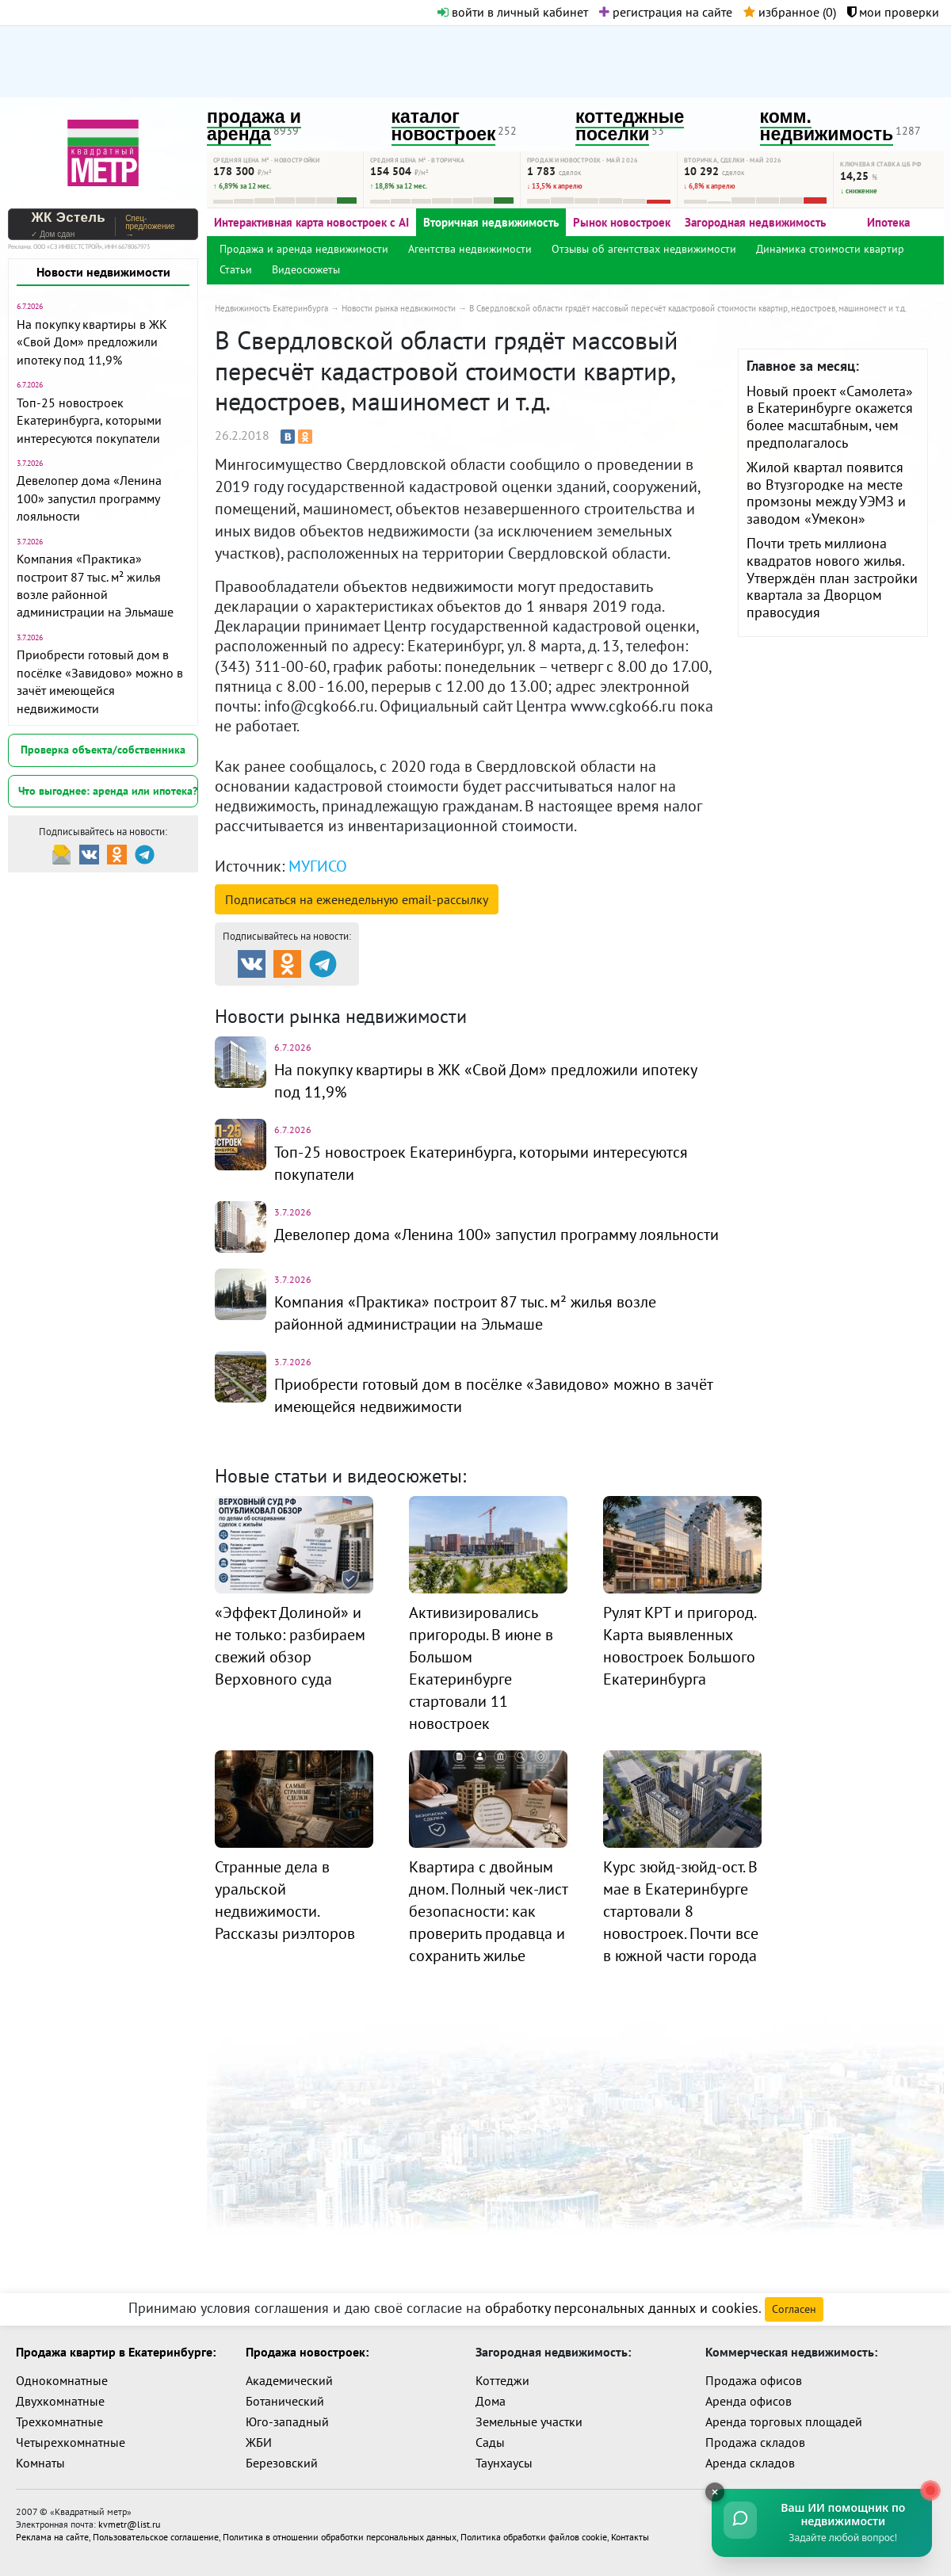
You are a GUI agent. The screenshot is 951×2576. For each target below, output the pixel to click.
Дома (491, 2401)
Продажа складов (755, 2442)
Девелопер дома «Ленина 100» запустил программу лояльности (89, 498)
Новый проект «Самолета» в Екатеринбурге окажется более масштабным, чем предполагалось (830, 417)
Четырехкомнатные (70, 2442)
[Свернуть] (713, 2492)
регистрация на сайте (665, 12)
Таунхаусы (504, 2463)
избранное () (789, 12)
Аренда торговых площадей (783, 2421)
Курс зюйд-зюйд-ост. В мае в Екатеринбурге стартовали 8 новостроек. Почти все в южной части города (680, 1911)
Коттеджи (502, 2380)
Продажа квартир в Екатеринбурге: (116, 2352)
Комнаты (40, 2463)
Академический (289, 2380)
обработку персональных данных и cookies (621, 2308)
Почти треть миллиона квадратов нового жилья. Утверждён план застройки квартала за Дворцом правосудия (832, 577)
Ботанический (285, 2401)
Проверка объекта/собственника (103, 749)
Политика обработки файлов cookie (533, 2537)
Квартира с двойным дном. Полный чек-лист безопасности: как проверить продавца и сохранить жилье (488, 1911)
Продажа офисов (753, 2380)
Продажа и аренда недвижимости (304, 249)
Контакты (630, 2537)
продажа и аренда (254, 125)
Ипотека (888, 222)
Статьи (236, 269)
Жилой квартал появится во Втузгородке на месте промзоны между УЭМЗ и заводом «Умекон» (826, 493)
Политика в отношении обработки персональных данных (339, 2537)
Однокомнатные (62, 2380)
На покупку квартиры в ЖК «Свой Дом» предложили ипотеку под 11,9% (92, 342)
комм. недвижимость (827, 125)
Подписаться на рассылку (356, 899)
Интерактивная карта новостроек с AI (311, 222)
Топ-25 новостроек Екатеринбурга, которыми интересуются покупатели (89, 420)
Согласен (794, 2309)
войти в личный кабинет (512, 12)
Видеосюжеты (306, 269)
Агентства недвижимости (470, 249)
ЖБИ (259, 2442)
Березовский (282, 2463)
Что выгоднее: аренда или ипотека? (107, 791)
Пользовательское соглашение (156, 2537)
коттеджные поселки (629, 125)
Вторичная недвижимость (491, 222)
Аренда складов (750, 2463)
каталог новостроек (443, 125)
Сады (490, 2442)
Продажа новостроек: (307, 2352)
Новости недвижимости (103, 272)
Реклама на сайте (52, 2537)
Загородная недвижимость (755, 222)
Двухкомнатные (60, 2401)
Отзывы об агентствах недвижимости (644, 249)
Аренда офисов (748, 2401)
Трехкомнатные (59, 2421)
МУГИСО (317, 866)
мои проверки (893, 12)
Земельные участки (529, 2421)
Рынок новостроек (621, 222)
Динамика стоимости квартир (830, 249)
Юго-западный (287, 2421)
